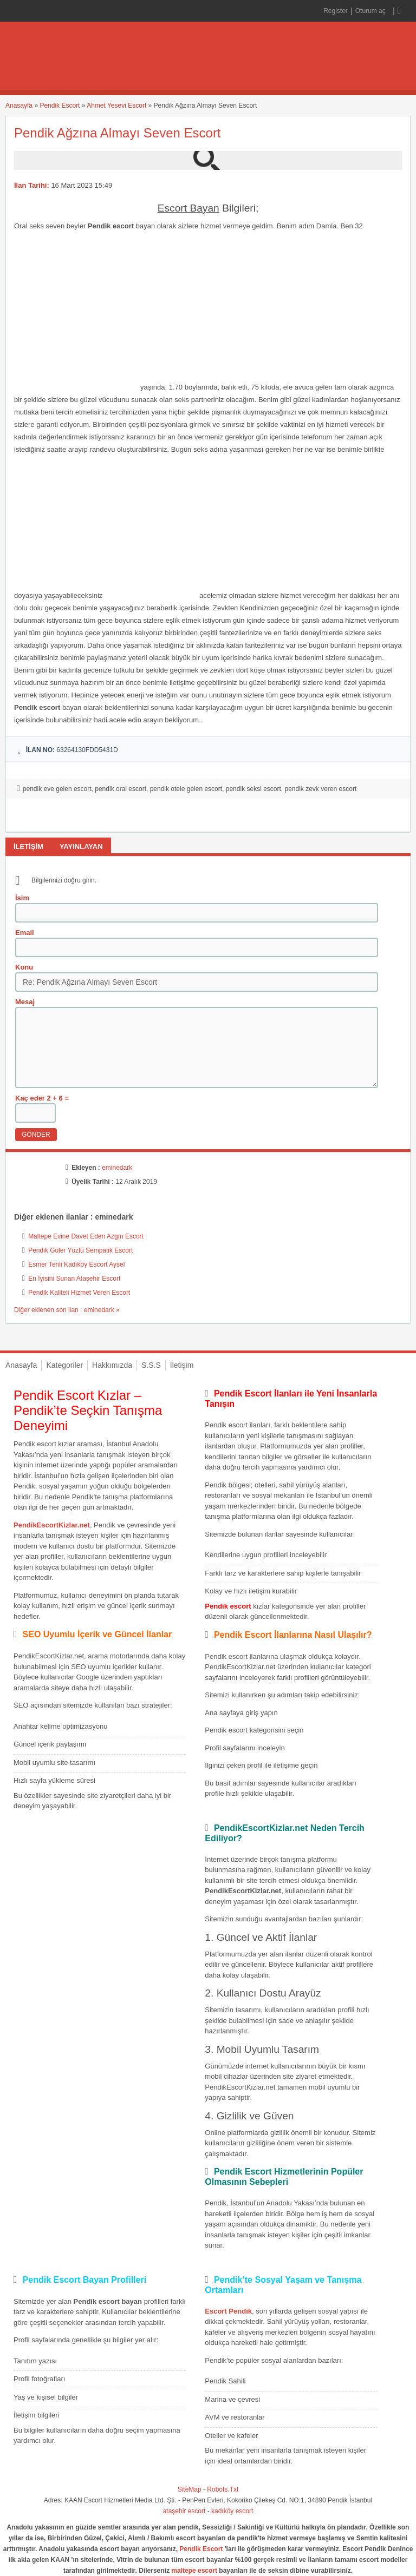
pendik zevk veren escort (320, 789)
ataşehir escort (184, 2511)
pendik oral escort (120, 789)
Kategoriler (64, 1365)
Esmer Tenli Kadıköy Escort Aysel (76, 1264)
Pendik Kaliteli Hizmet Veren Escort (79, 1292)
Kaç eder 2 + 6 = (42, 1098)
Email (24, 932)
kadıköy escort (232, 2511)
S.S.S (151, 1365)
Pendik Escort (60, 105)
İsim (22, 898)
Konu (24, 967)
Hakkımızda (112, 1365)
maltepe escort (194, 2570)
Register (335, 11)
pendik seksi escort (253, 789)
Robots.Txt (222, 2489)
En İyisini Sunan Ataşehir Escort (74, 1278)
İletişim (182, 1365)
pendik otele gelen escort (186, 789)
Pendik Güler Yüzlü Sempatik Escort (80, 1250)
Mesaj (25, 1002)
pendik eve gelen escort (57, 789)
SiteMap (190, 2489)
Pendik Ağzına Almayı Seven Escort (117, 133)
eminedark (117, 1167)
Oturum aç (371, 11)
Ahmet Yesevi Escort (116, 105)
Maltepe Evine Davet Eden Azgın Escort (86, 1236)
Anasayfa (18, 105)
